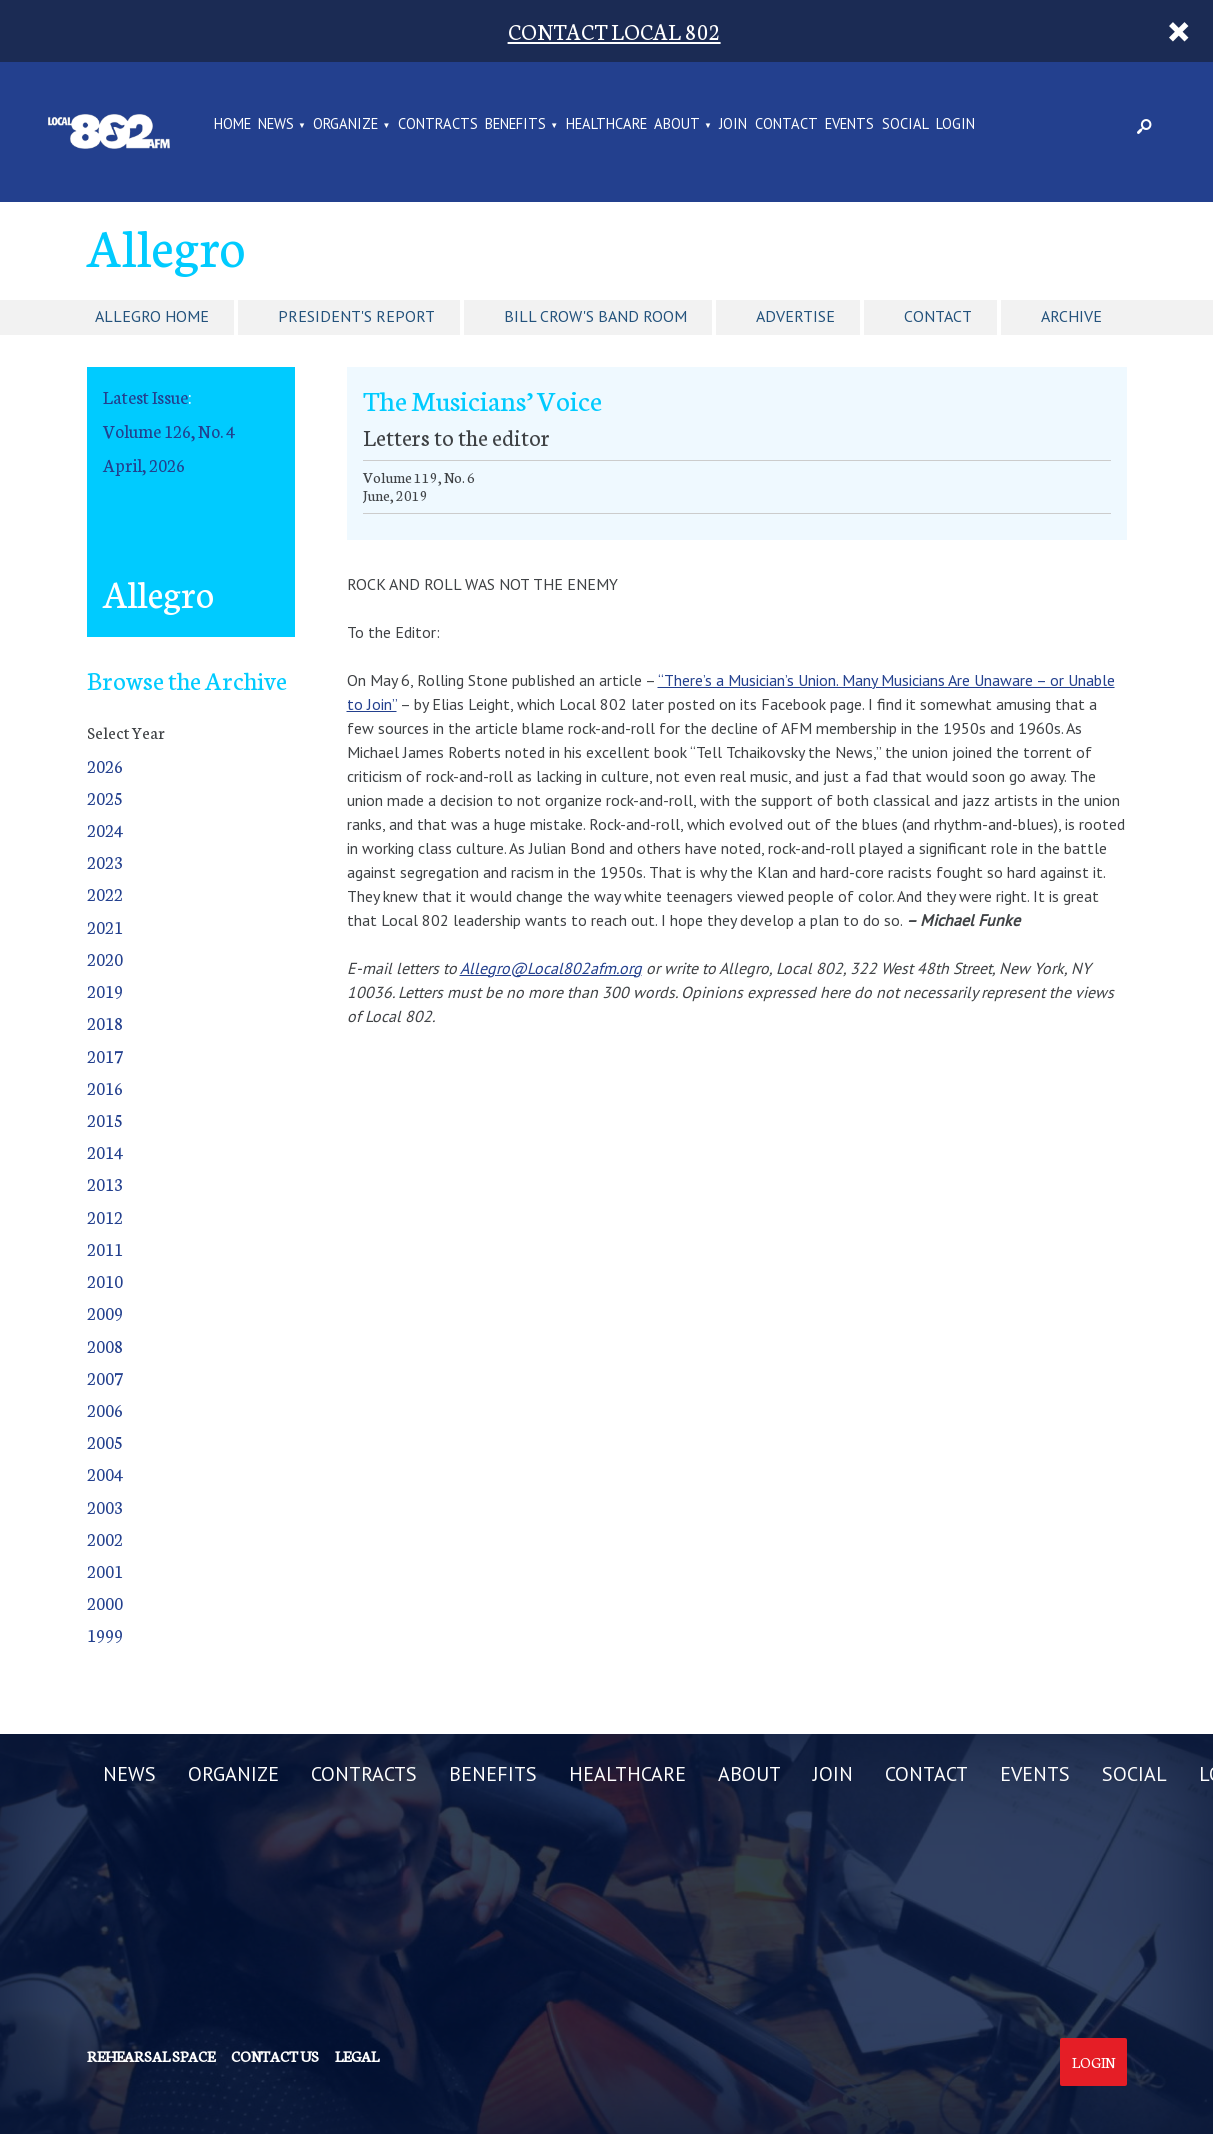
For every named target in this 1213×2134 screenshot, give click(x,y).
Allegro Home (152, 316)
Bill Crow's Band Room (595, 316)
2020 (105, 958)
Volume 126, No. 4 (169, 430)
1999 (105, 1634)
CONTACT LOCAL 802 (614, 30)
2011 (105, 1248)
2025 (105, 797)
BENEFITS (515, 125)
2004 (105, 1473)
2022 (105, 893)
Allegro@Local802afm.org (551, 968)
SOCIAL (905, 125)
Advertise (795, 316)
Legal (357, 2056)
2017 (105, 1055)
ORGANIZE (345, 125)
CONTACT (786, 125)
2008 (105, 1345)
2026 (105, 765)
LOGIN (955, 125)
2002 (105, 1538)
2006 (105, 1409)
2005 (105, 1441)
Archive (1071, 316)
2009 (105, 1312)
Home (232, 125)
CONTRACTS (438, 125)
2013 (105, 1183)
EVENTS (849, 125)
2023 (105, 861)
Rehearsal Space (151, 2056)
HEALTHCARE (606, 125)
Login (1093, 2062)
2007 (105, 1377)
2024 (105, 829)
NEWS (276, 125)
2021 (105, 926)
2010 (105, 1280)
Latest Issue (145, 396)
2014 (105, 1151)
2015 (105, 1119)
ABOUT (677, 125)
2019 (105, 990)
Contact (938, 316)
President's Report (356, 316)
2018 (105, 1022)
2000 (105, 1602)
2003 (105, 1506)
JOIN (733, 125)
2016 (105, 1087)
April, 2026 (144, 464)
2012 (105, 1216)
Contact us (275, 2056)
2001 (105, 1570)
